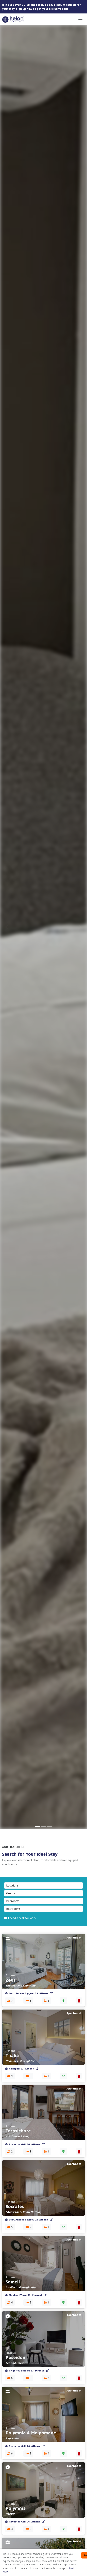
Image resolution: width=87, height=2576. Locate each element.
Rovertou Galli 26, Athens (25, 2144)
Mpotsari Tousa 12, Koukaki (25, 2295)
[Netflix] (79, 2000)
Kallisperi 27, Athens (21, 2068)
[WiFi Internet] (63, 2000)
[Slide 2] (43, 1827)
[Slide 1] (37, 1827)
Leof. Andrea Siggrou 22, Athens (29, 2219)
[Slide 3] (49, 1827)
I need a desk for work (22, 1918)
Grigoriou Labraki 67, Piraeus (27, 2370)
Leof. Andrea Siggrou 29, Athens (29, 1993)
